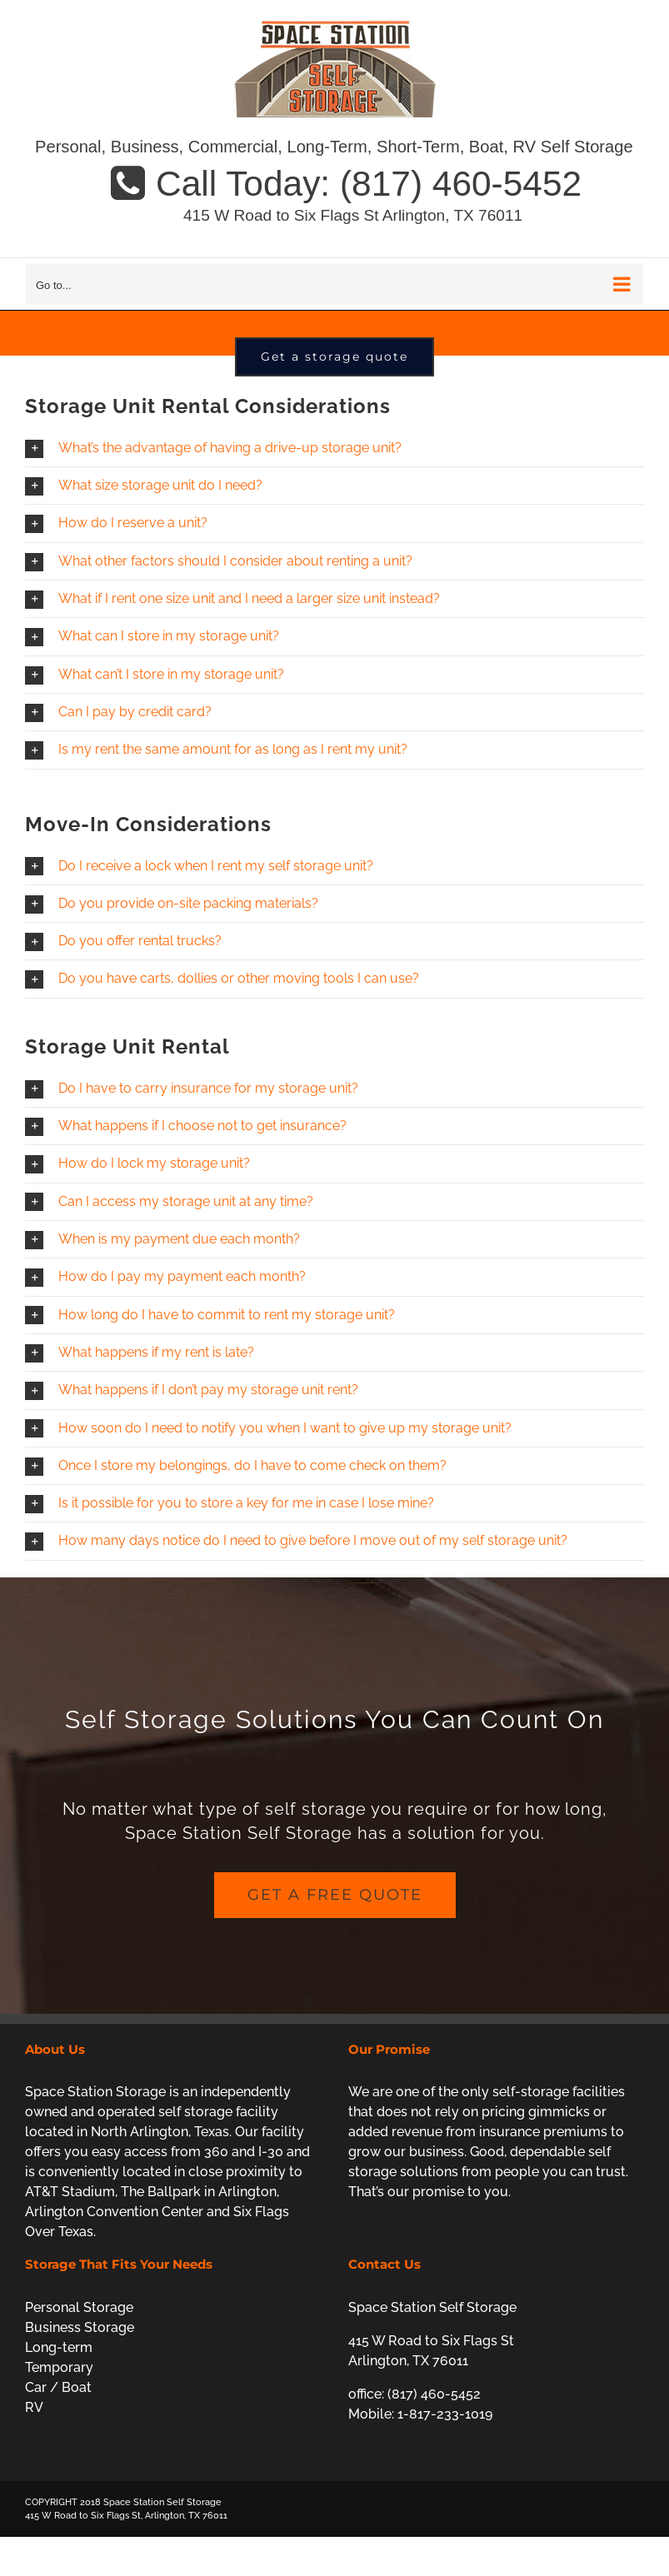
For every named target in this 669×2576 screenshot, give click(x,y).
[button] (334, 523)
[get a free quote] (335, 1970)
